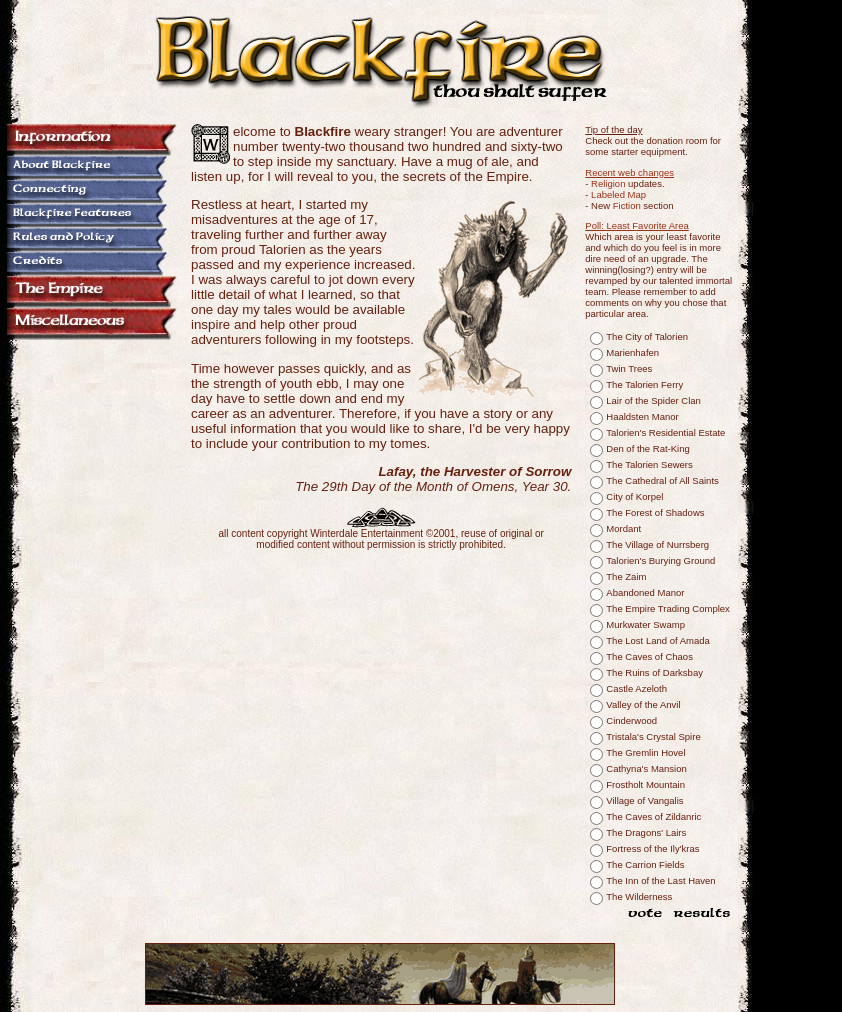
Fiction (627, 205)
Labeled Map (618, 194)
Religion (608, 183)
